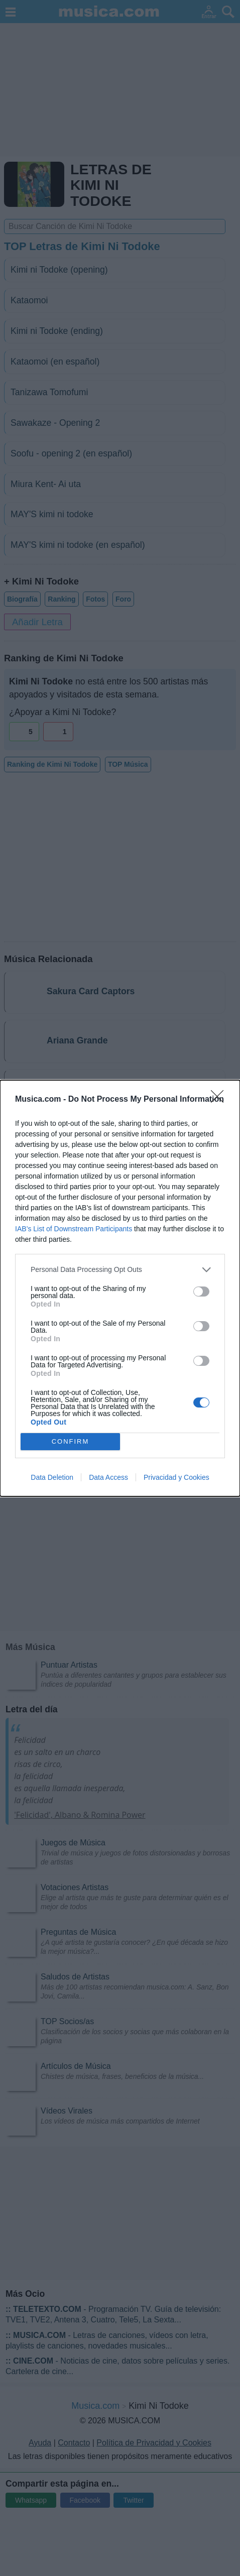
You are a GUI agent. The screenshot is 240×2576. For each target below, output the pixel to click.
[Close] (220, 1099)
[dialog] (120, 1288)
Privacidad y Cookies (176, 1477)
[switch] (201, 1291)
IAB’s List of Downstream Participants (73, 1229)
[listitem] (120, 1269)
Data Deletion (52, 1477)
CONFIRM (70, 1441)
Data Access (108, 1477)
